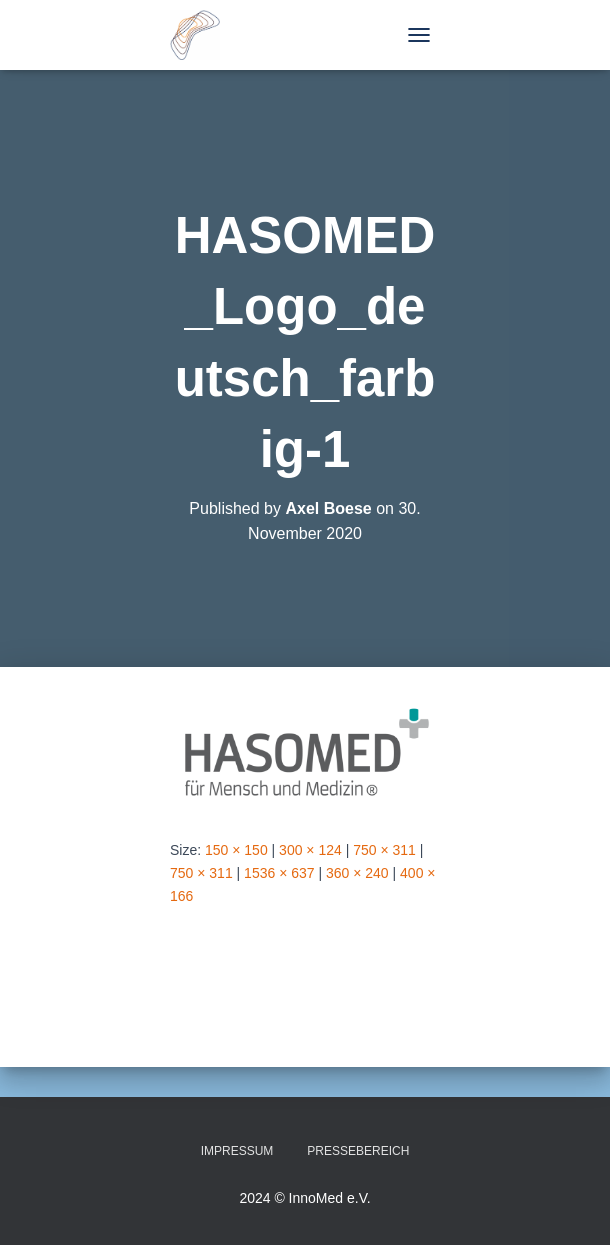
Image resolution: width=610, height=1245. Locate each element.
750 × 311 (384, 850)
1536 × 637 (279, 873)
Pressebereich (358, 1151)
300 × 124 (310, 850)
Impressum (237, 1151)
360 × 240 (357, 873)
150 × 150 (236, 850)
